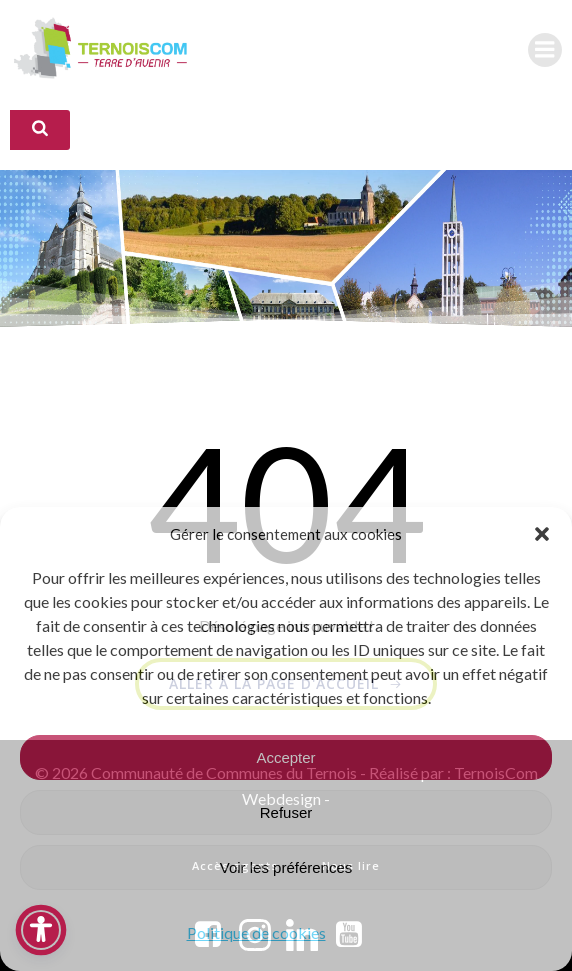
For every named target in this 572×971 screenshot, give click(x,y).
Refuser (286, 812)
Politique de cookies (256, 932)
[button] (542, 534)
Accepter (285, 757)
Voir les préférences (286, 867)
